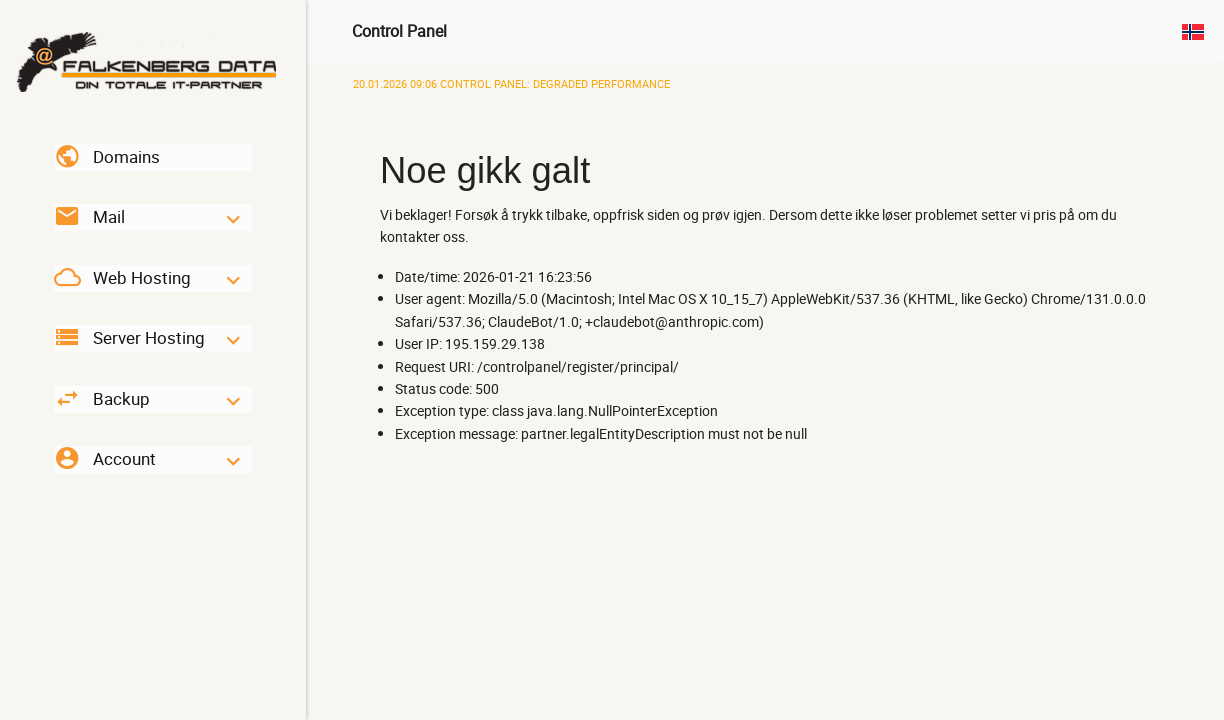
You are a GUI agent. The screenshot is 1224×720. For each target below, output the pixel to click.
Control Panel (399, 31)
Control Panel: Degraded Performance (511, 83)
